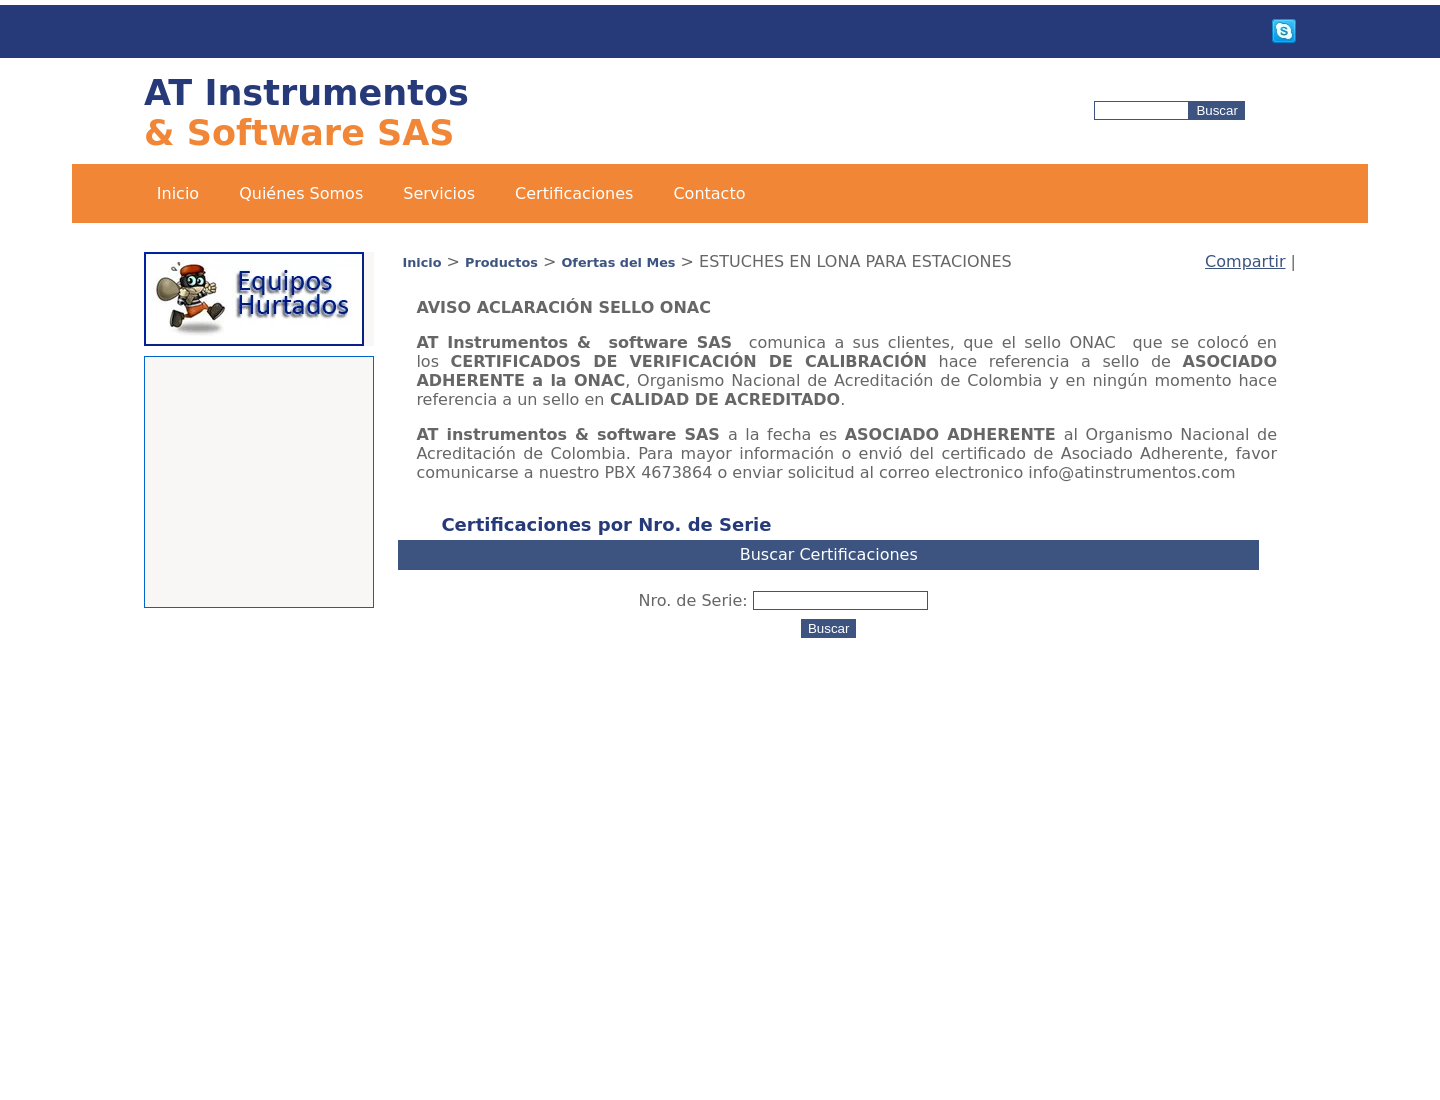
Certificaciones (574, 193)
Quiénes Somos (301, 193)
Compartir (1245, 261)
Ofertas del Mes (618, 262)
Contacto (709, 193)
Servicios (439, 193)
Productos (501, 262)
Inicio (178, 193)
